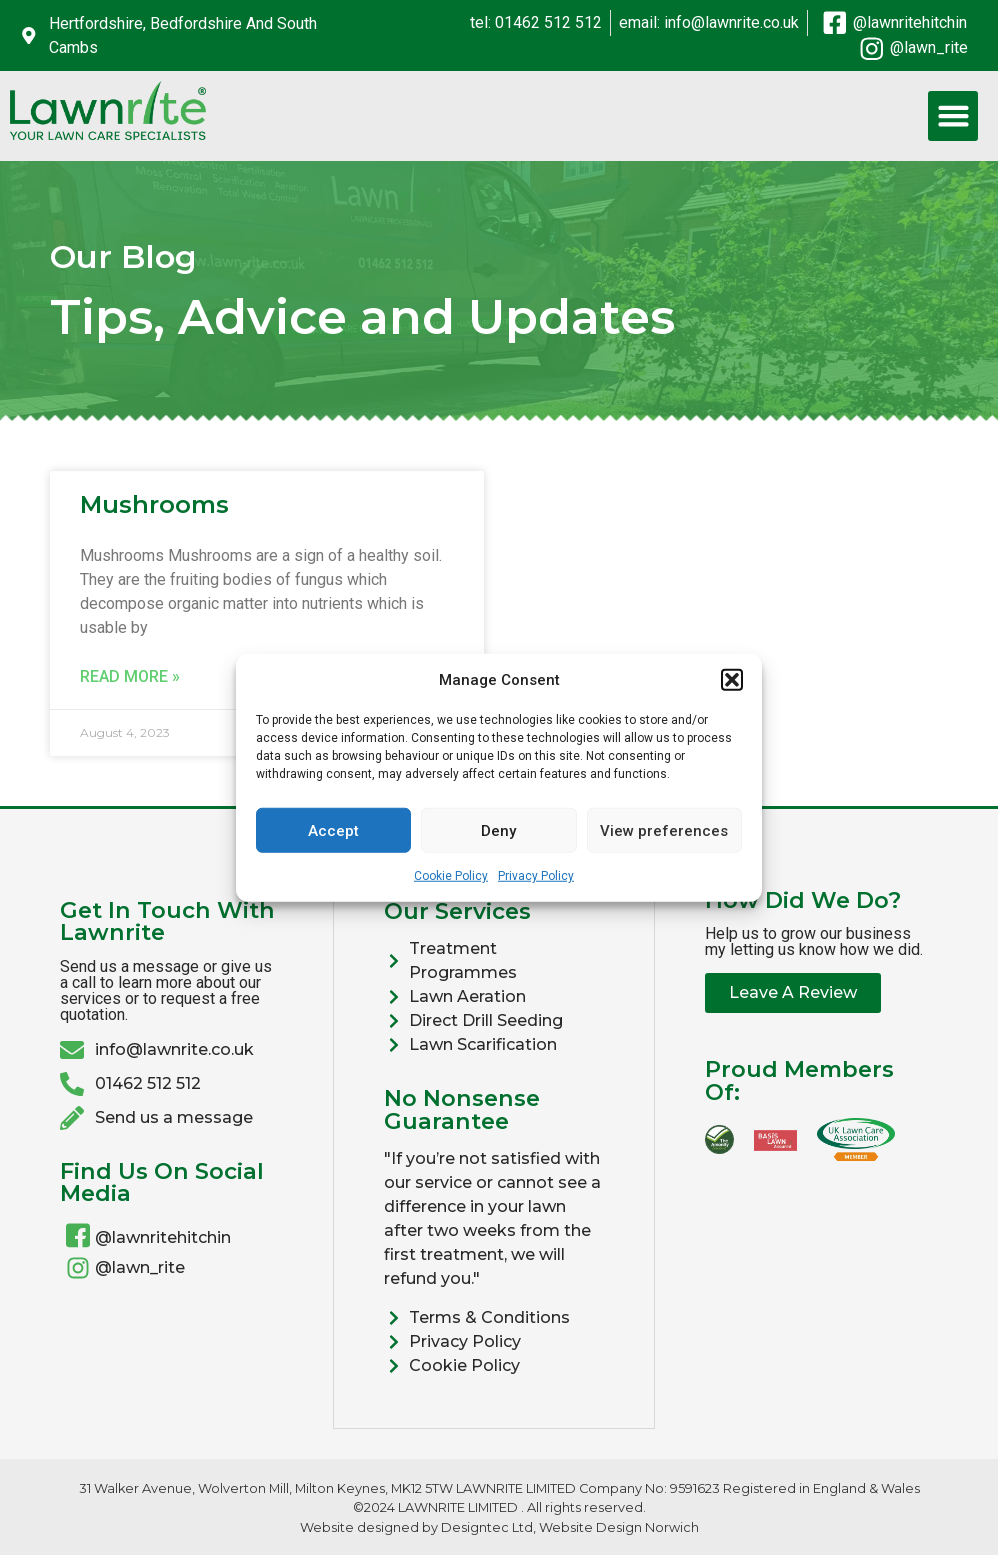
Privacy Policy (536, 876)
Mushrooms (154, 504)
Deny (498, 830)
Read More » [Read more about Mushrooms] (130, 676)
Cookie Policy (451, 876)
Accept (333, 830)
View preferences (664, 830)
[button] (732, 680)
